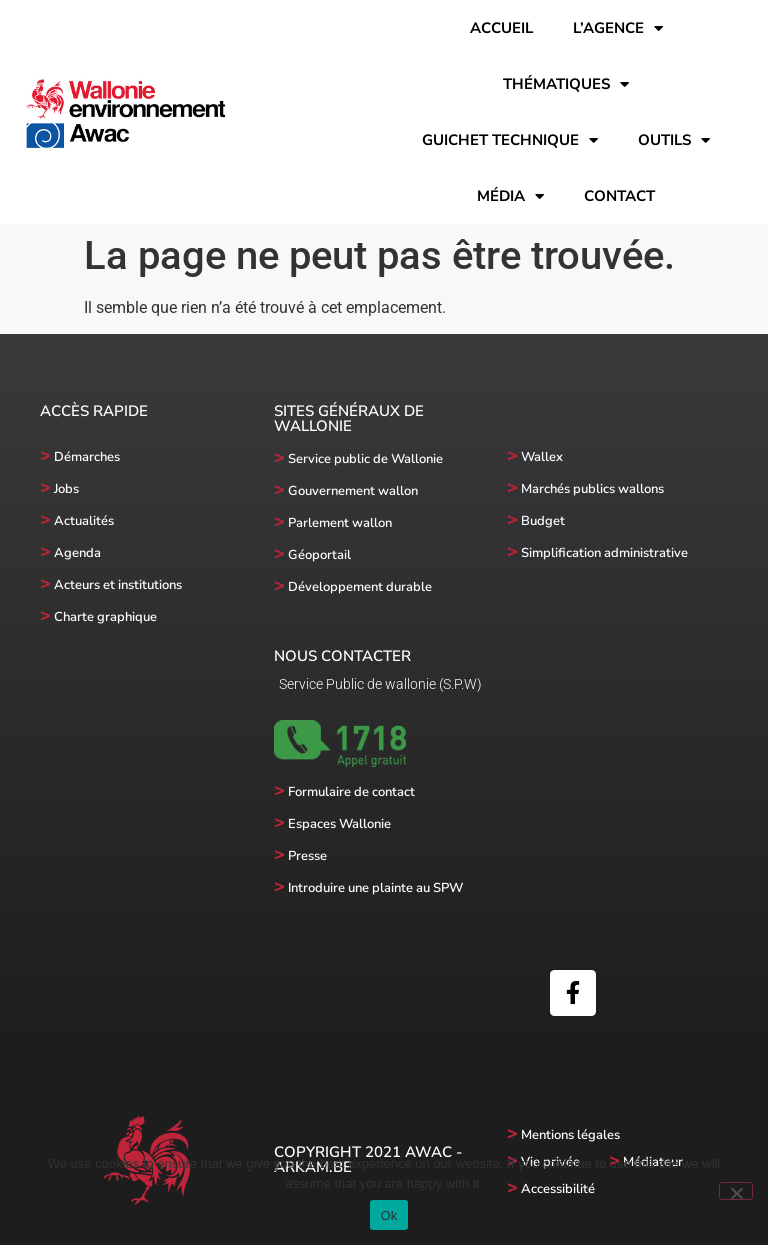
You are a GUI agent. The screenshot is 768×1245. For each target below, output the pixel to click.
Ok (388, 1215)
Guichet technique (510, 140)
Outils (674, 140)
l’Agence (618, 28)
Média (510, 196)
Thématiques (566, 84)
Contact (619, 196)
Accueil (501, 28)
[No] (736, 1191)
